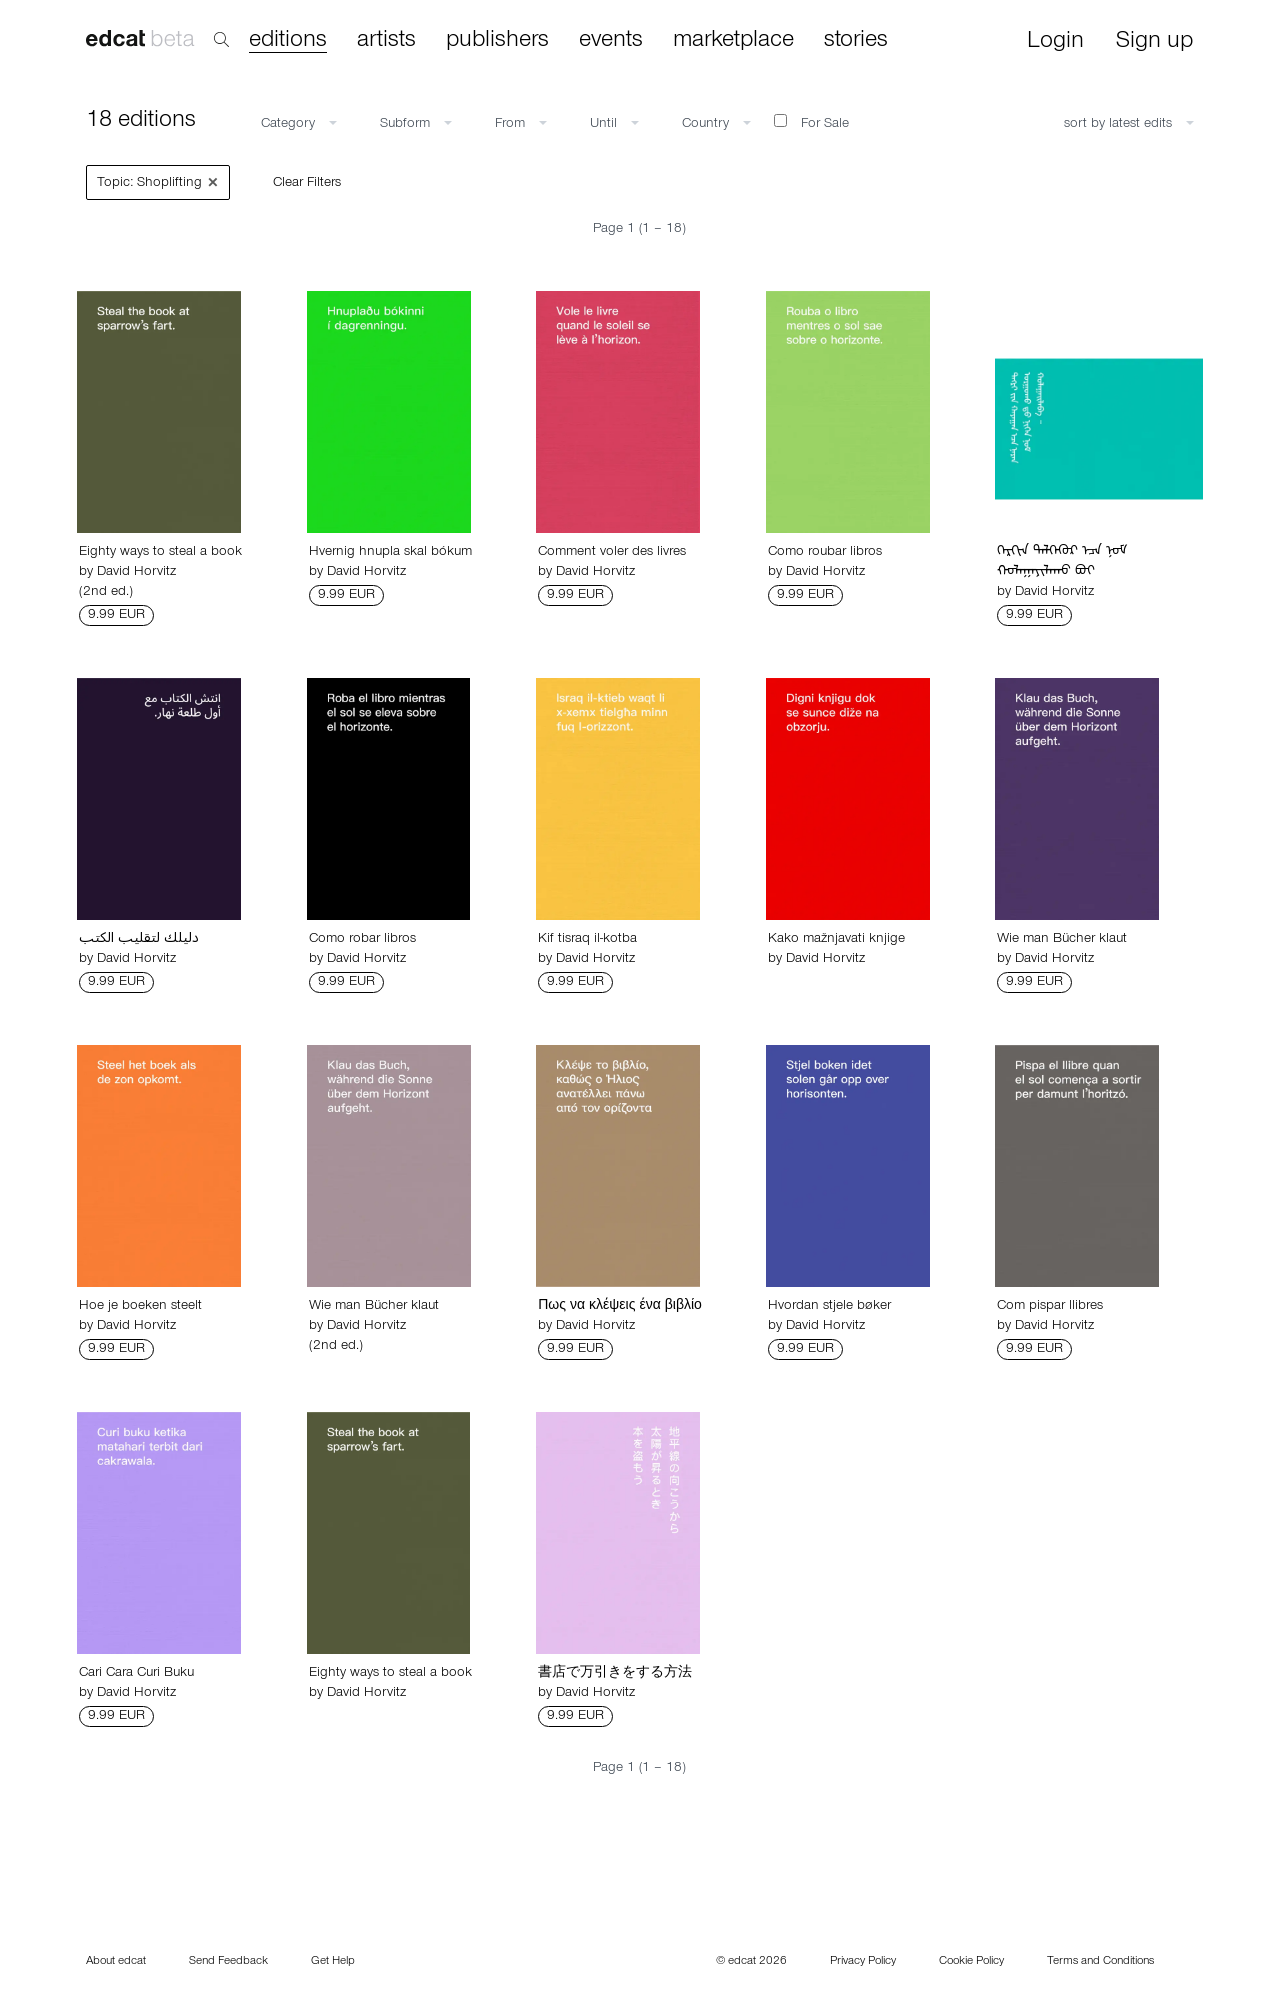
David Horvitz (136, 573)
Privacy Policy (863, 1962)
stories (856, 41)
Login (1055, 42)
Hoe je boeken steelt (140, 1307)
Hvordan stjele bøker (829, 1307)
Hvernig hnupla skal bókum (390, 553)
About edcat (116, 1962)
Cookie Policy (971, 1962)
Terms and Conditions (1100, 1962)
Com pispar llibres (1050, 1307)
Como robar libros (362, 940)
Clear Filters (307, 184)
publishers (497, 41)
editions (288, 41)
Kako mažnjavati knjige (836, 940)
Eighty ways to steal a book (160, 553)
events (611, 41)
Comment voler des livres (612, 553)
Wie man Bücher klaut (1062, 940)
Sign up (1154, 42)
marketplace (733, 41)
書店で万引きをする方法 (615, 1674)
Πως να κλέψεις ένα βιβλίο (620, 1307)
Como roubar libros (825, 553)
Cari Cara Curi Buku (136, 1674)
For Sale (811, 123)
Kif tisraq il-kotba (587, 940)
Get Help (333, 1962)
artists (386, 41)
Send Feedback (228, 1962)
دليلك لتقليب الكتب (139, 940)
